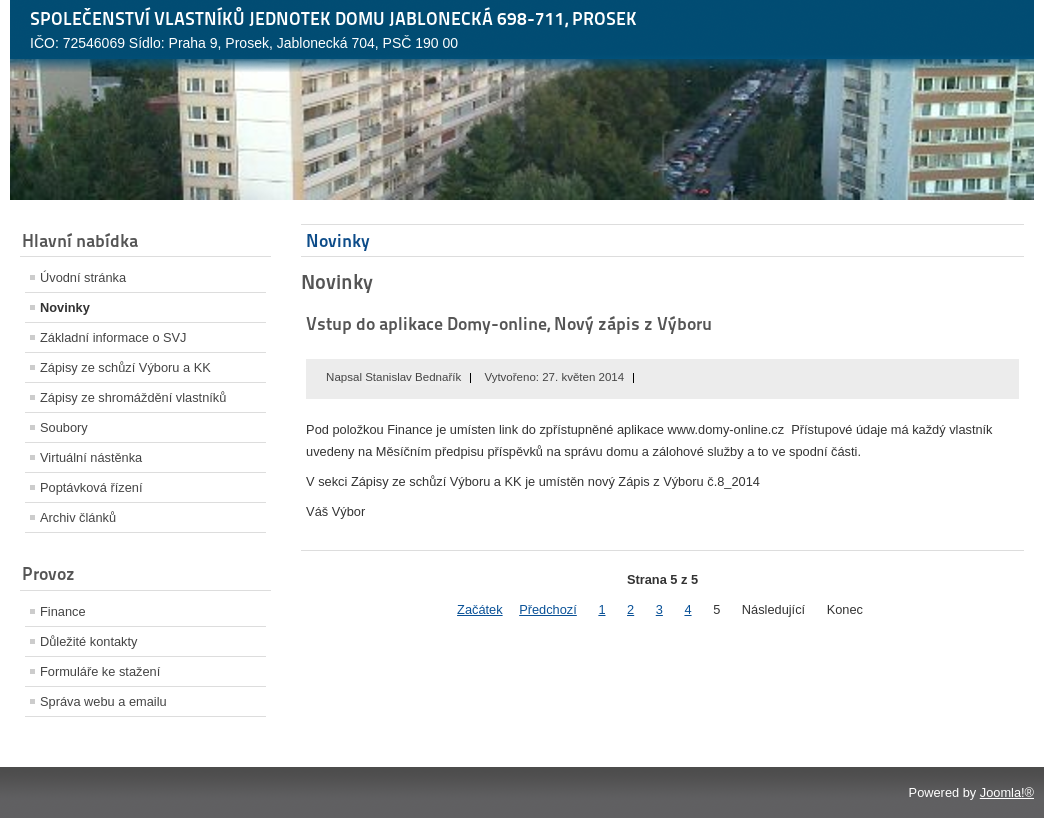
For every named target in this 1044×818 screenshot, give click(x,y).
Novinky (65, 307)
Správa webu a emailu (103, 701)
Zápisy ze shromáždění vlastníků (133, 397)
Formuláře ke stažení (100, 671)
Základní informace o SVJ (113, 337)
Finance (63, 611)
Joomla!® (1007, 792)
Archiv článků (78, 517)
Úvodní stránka (83, 277)
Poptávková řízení (91, 487)
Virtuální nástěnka (91, 457)
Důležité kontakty (88, 641)
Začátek (480, 609)
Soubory (64, 427)
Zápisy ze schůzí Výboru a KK (125, 367)
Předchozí (548, 609)
